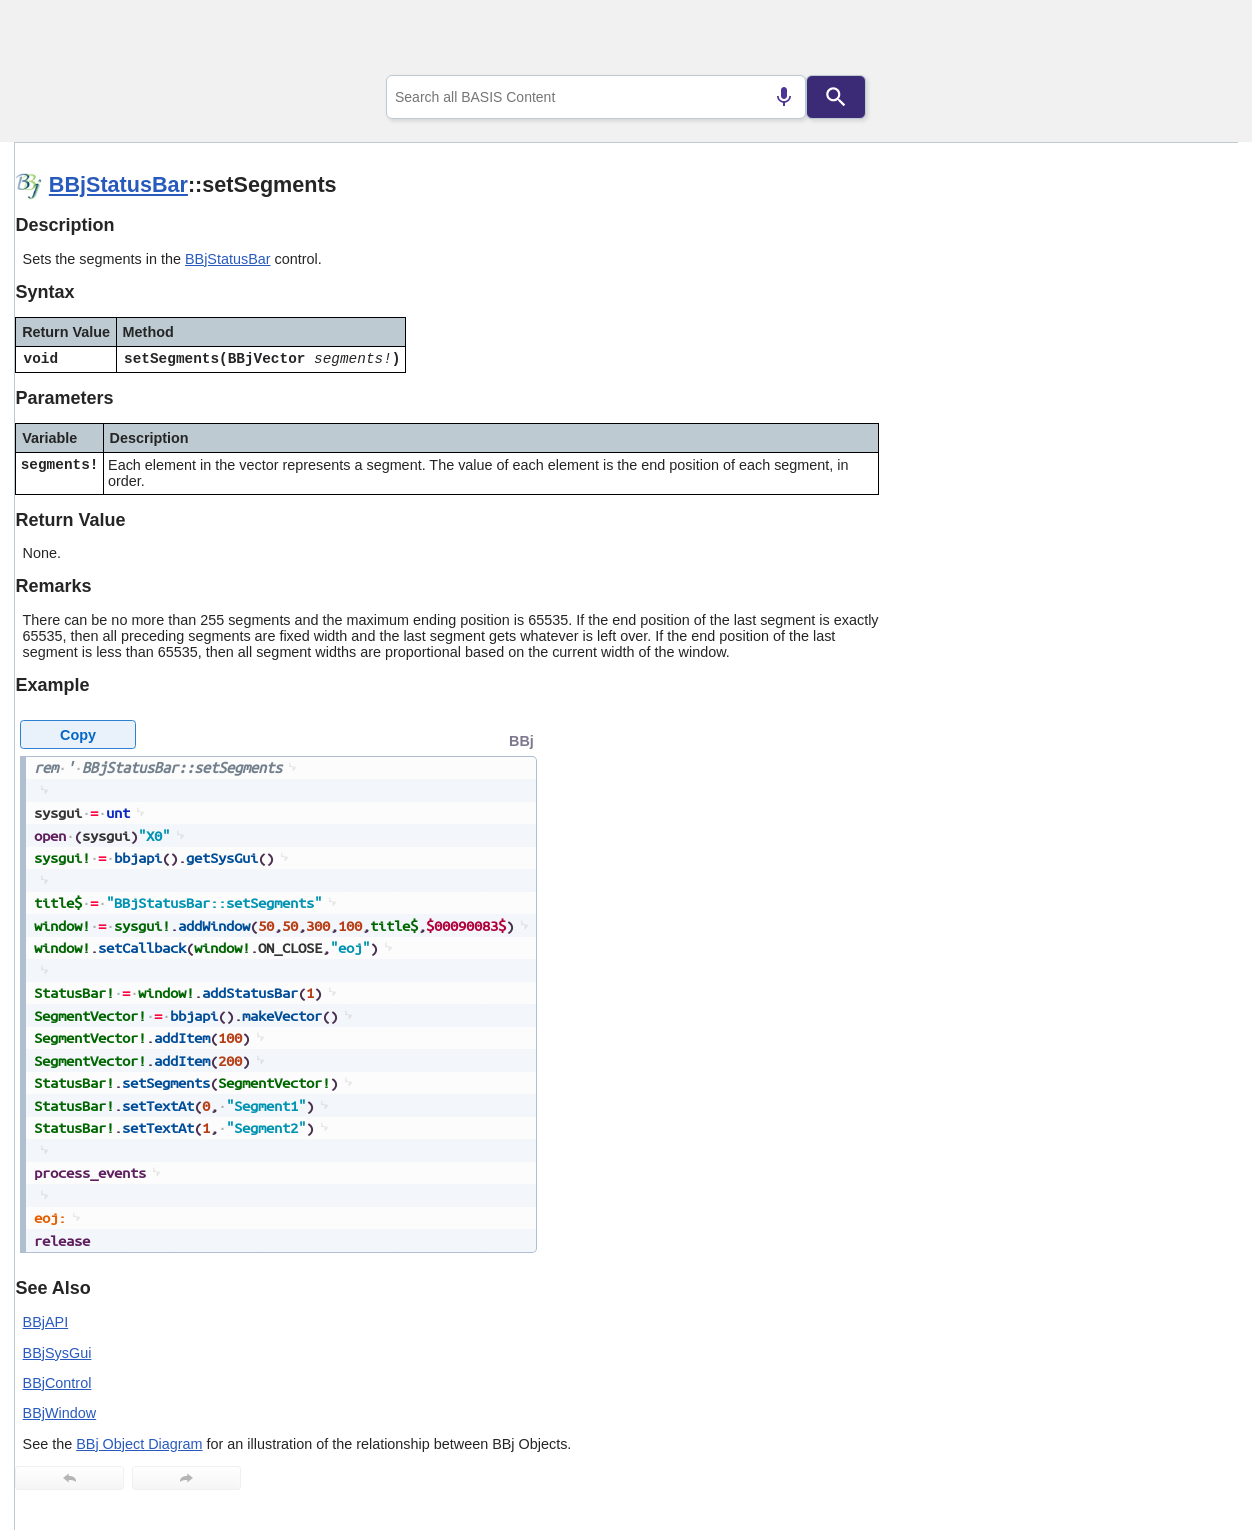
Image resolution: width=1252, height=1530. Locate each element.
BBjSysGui (57, 1353)
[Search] (836, 97)
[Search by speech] (784, 97)
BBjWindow (60, 1413)
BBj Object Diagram (139, 1444)
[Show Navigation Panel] (1197, 41)
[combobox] (596, 97)
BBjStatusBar (118, 184)
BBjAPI (46, 1322)
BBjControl (57, 1383)
